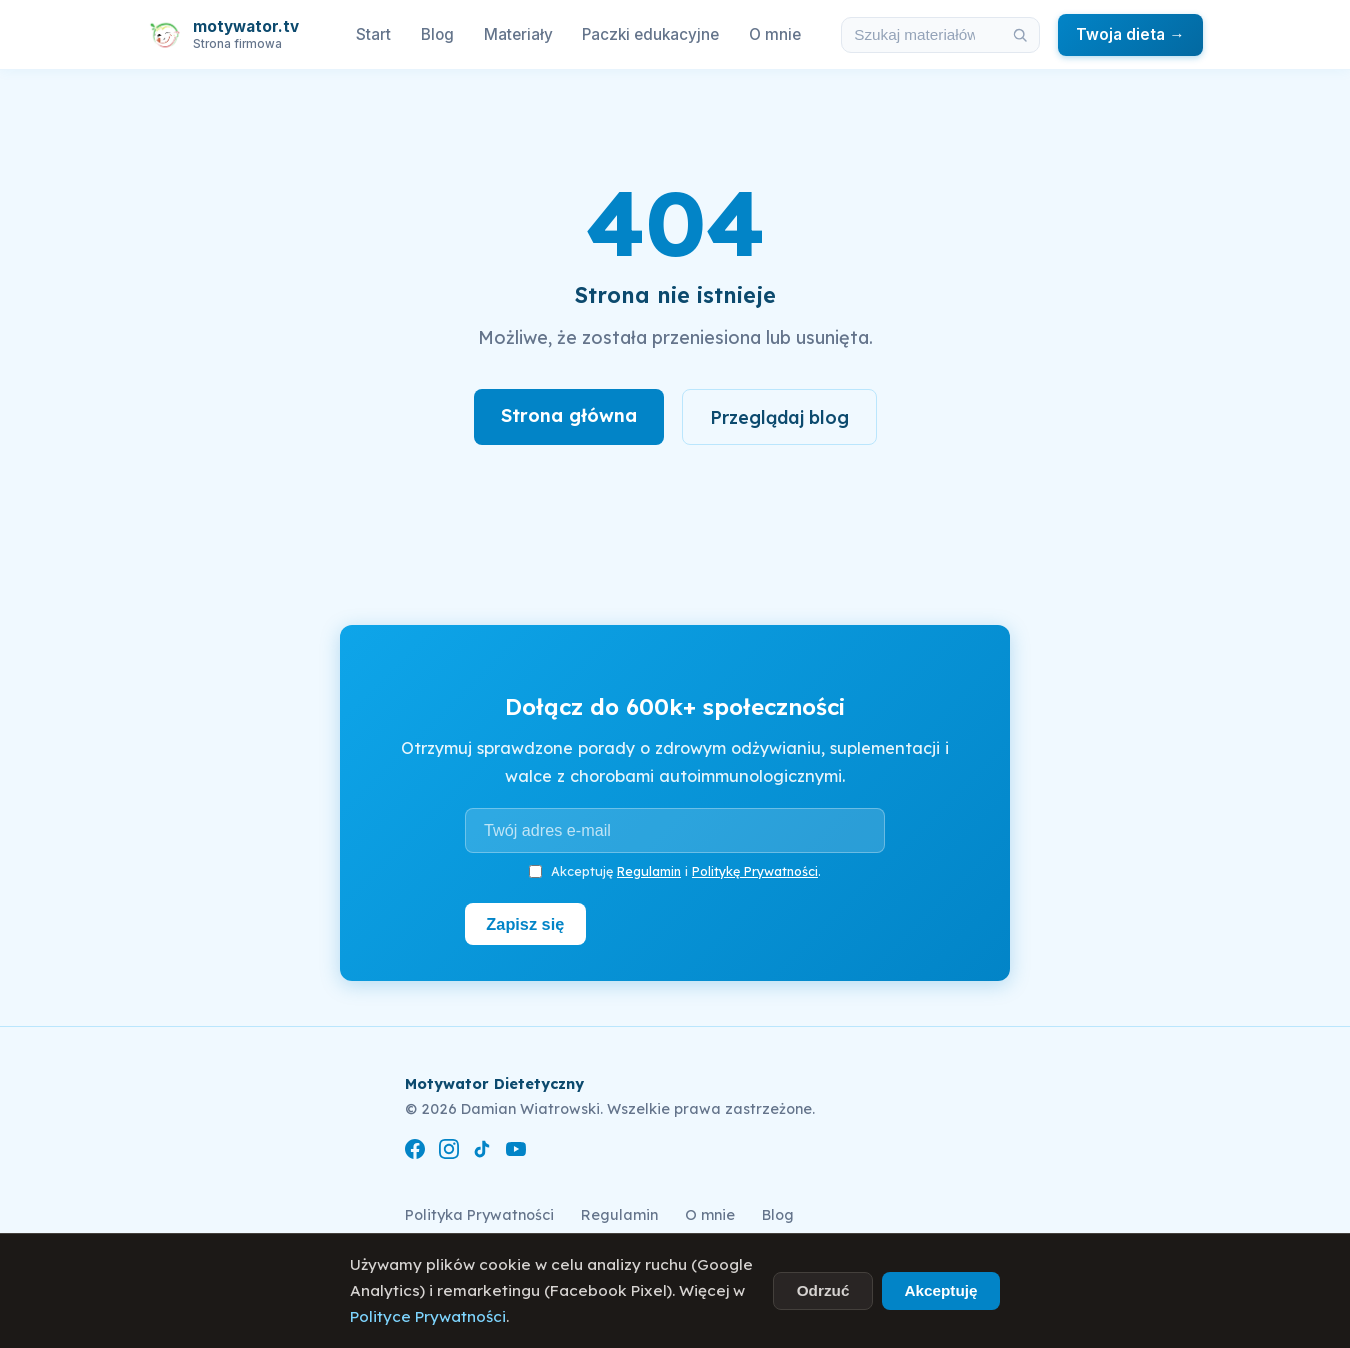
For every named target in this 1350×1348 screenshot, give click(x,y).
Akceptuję (940, 1290)
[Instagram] (449, 1152)
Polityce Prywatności (428, 1316)
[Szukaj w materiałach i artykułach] (922, 35)
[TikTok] (482, 1152)
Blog (437, 34)
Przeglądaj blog (779, 416)
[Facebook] (415, 1152)
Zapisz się (526, 924)
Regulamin (649, 871)
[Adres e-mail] (675, 831)
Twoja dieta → (1130, 34)
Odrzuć (823, 1290)
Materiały (518, 34)
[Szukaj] (1021, 35)
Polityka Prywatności (479, 1215)
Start (373, 34)
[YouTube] (516, 1152)
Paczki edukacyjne (650, 34)
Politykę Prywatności (755, 871)
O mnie (775, 34)
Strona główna (568, 415)
